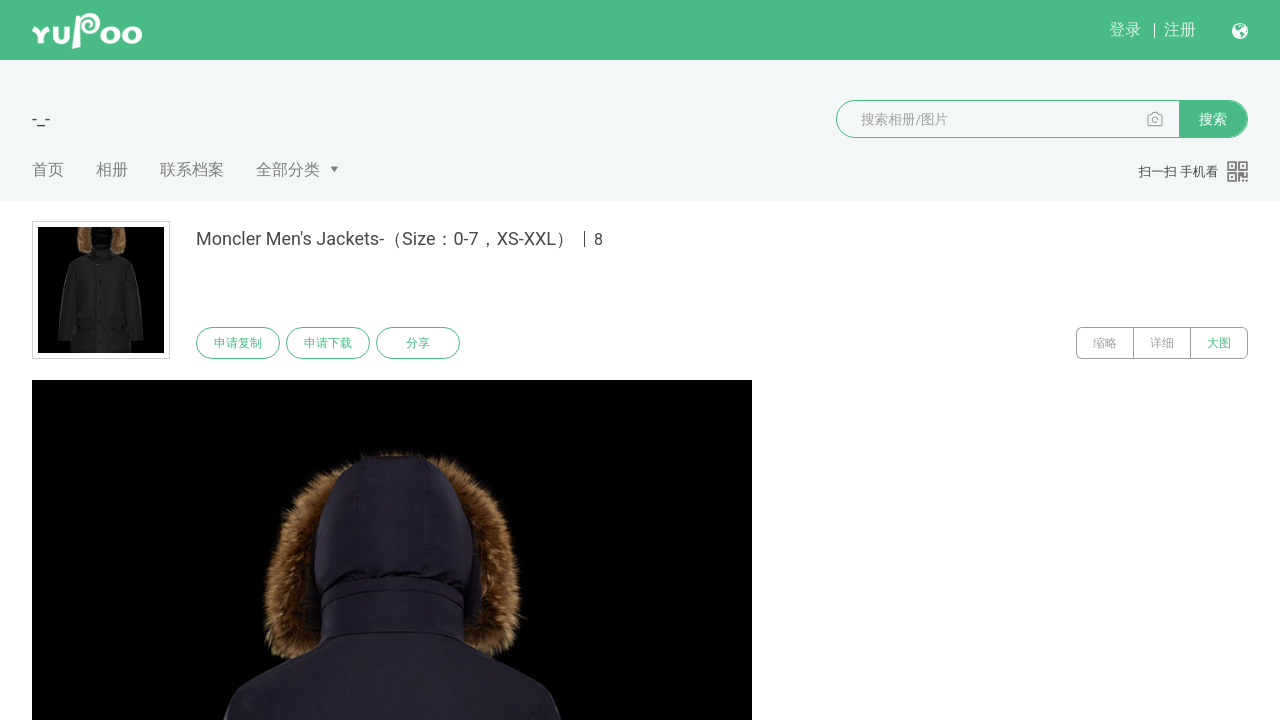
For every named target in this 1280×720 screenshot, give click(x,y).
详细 (1162, 343)
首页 (48, 169)
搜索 (1213, 119)
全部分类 (288, 169)
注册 (1180, 29)
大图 (1219, 343)
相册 (112, 169)
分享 (418, 343)
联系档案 (192, 169)
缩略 (1105, 343)
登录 (1125, 29)
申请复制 (238, 343)
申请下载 (328, 343)
